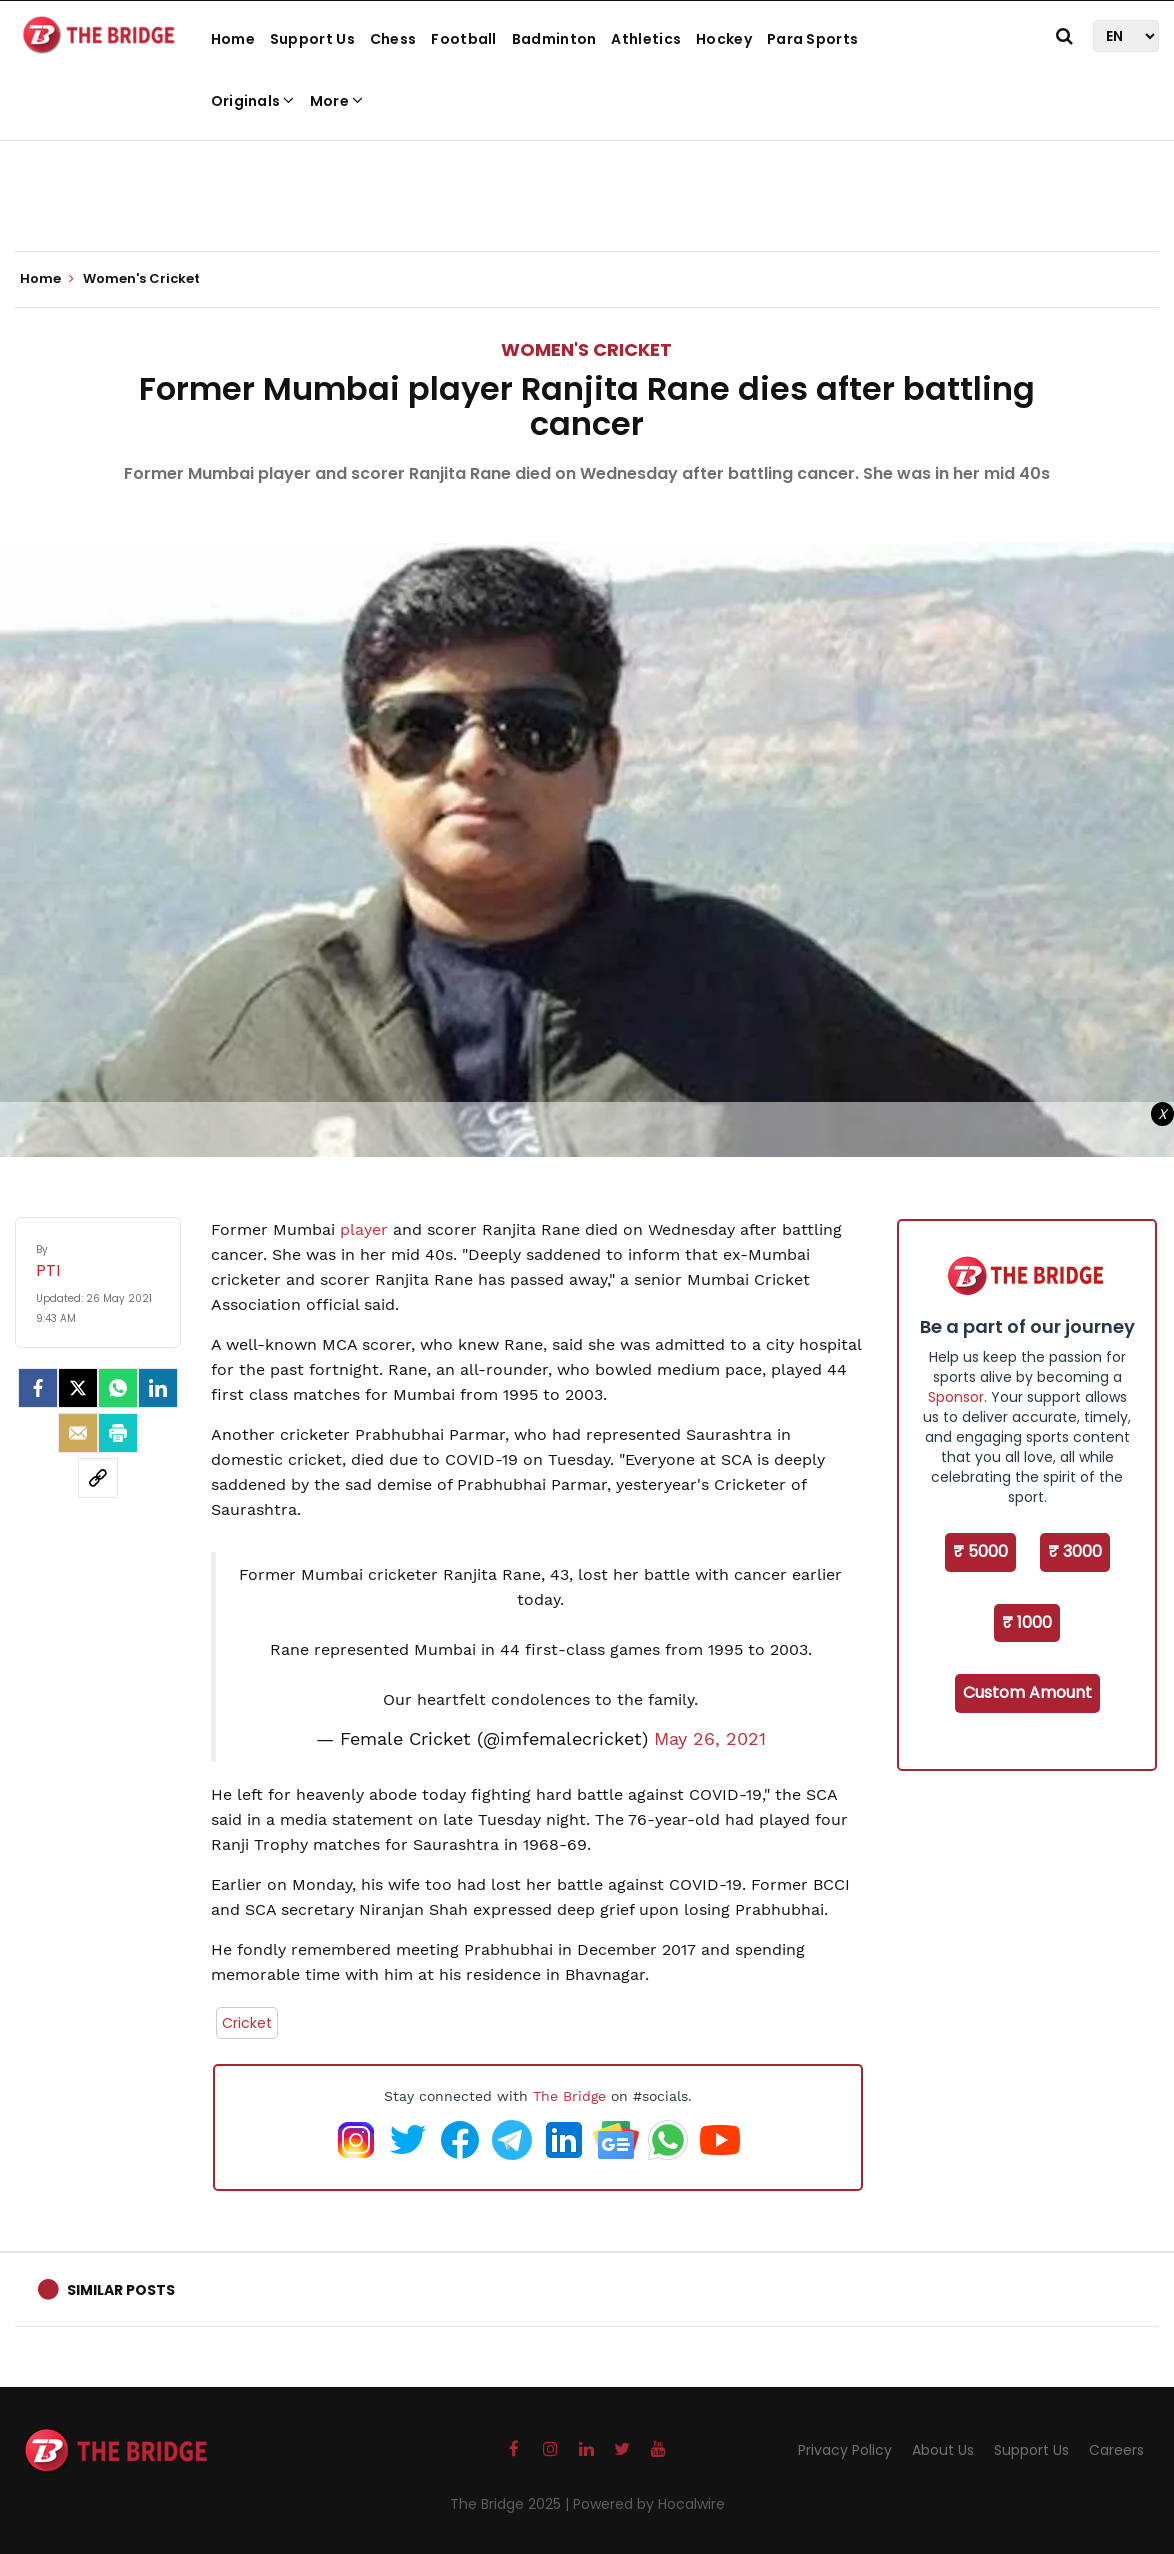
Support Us (312, 39)
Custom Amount (1027, 1692)
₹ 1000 (1027, 1622)
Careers (1116, 2450)
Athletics (646, 39)
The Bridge (569, 2096)
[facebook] (38, 1388)
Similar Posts (121, 2290)
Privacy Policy (845, 2450)
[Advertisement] (587, 190)
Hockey (724, 39)
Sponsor (956, 1397)
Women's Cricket (586, 349)
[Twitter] (78, 1388)
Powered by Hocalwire (649, 2504)
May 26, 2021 (710, 1739)
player (364, 1229)
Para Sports (812, 39)
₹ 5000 (980, 1551)
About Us (943, 2450)
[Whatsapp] (118, 1388)
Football (463, 39)
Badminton (554, 39)
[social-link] (98, 1478)
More (337, 101)
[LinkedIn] (158, 1388)
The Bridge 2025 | (511, 2504)
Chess (393, 39)
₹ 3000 (1075, 1551)
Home (233, 39)
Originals (253, 101)
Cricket (247, 2023)
